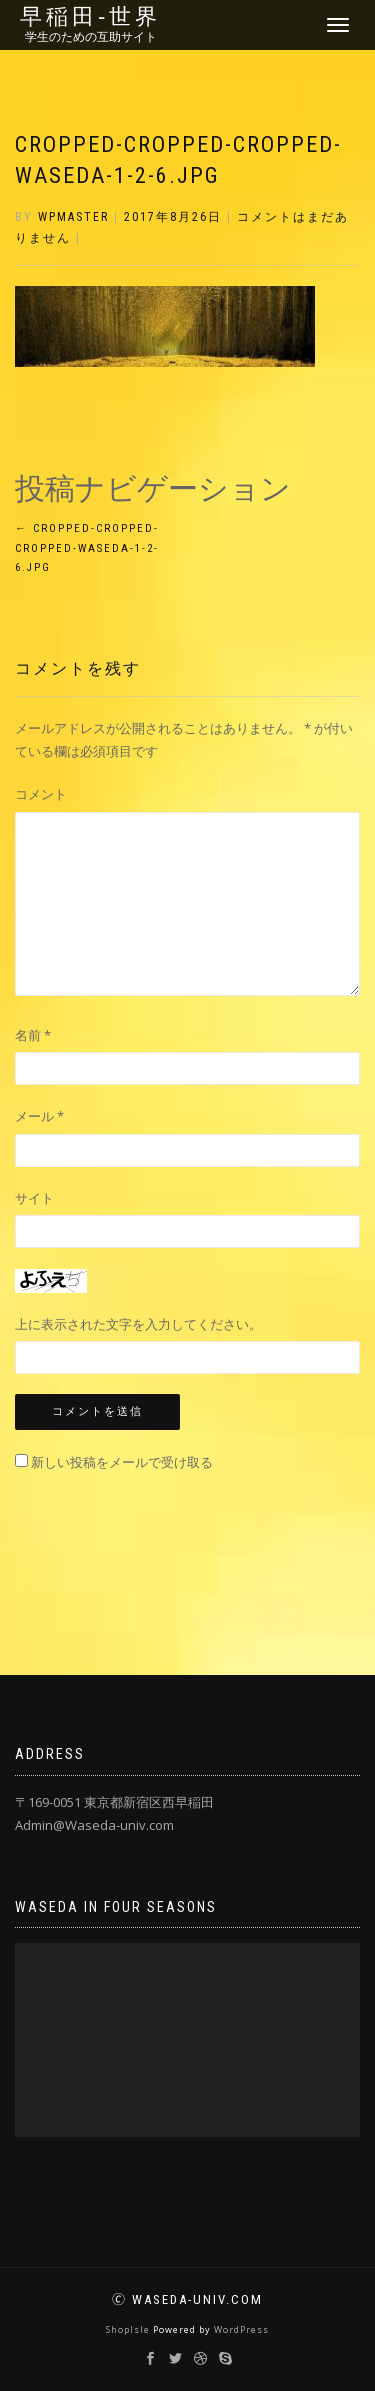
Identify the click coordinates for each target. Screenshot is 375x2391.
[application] (187, 2040)
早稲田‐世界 (90, 17)
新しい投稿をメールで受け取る (122, 1462)
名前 (33, 1035)
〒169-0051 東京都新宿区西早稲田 (114, 1802)
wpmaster (73, 217)
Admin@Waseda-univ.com (94, 1825)
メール (39, 1116)
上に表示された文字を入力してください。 (138, 1324)
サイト (34, 1198)
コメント (41, 794)
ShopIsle (129, 2329)
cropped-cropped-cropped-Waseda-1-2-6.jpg (87, 548)
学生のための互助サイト (91, 37)
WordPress (241, 2329)
